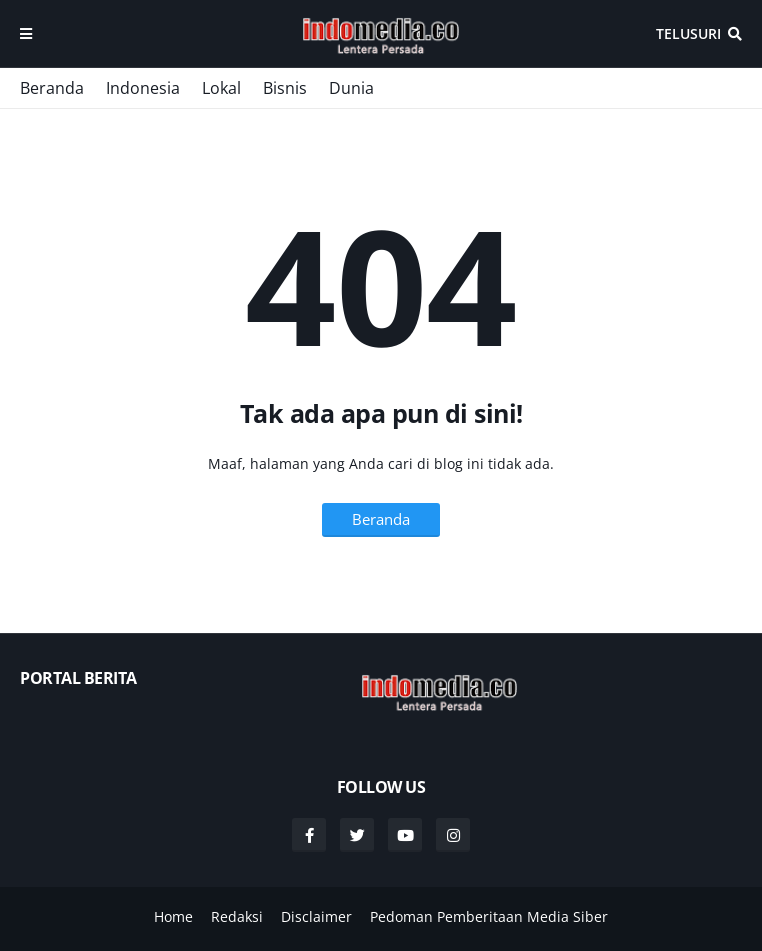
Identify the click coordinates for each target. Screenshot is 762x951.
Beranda (52, 88)
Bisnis (285, 88)
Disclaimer (316, 916)
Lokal (221, 88)
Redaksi (237, 916)
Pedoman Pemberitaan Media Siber (489, 916)
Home (173, 916)
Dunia (351, 88)
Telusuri (688, 33)
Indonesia (143, 88)
